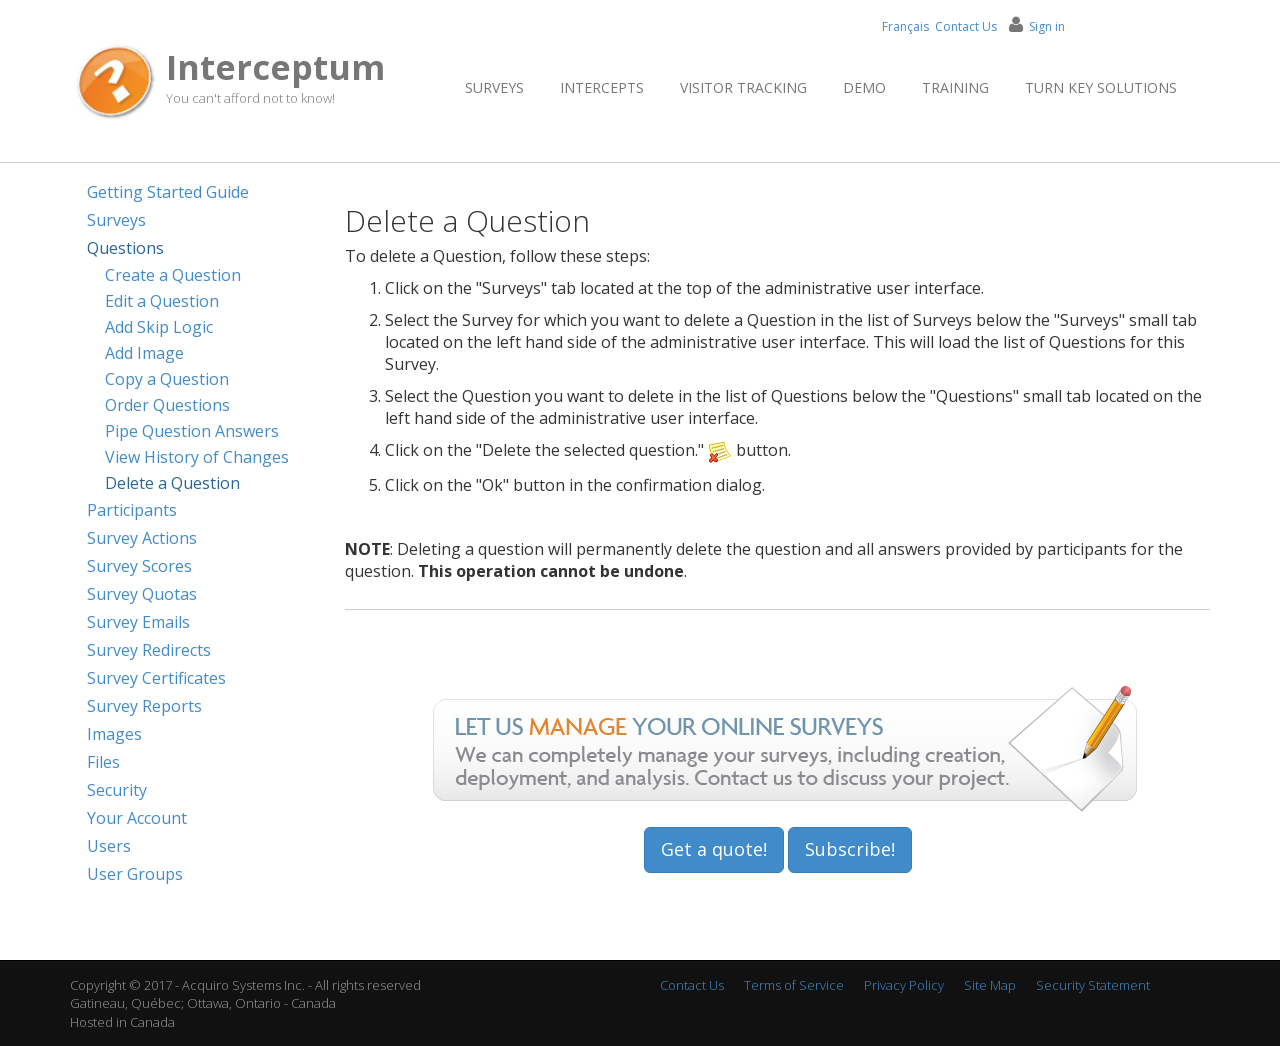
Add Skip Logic (159, 327)
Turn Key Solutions (1101, 87)
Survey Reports (144, 706)
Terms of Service (794, 985)
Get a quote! (714, 849)
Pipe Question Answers (192, 431)
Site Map (990, 985)
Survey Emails (138, 622)
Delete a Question (172, 483)
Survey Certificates (156, 678)
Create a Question (173, 275)
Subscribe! (850, 849)
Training (955, 87)
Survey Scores (139, 566)
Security (117, 790)
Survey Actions (142, 538)
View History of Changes (197, 457)
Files (103, 762)
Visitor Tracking (743, 87)
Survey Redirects (149, 650)
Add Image (144, 353)
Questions (125, 248)
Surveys (494, 87)
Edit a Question (162, 301)
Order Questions (167, 405)
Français (905, 26)
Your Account (137, 818)
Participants (132, 510)
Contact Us (966, 26)
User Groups (135, 874)
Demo (864, 87)
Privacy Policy (904, 985)
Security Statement (1093, 985)
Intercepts (602, 87)
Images (114, 734)
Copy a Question (167, 379)
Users (109, 846)
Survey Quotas (142, 594)
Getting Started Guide (168, 192)
